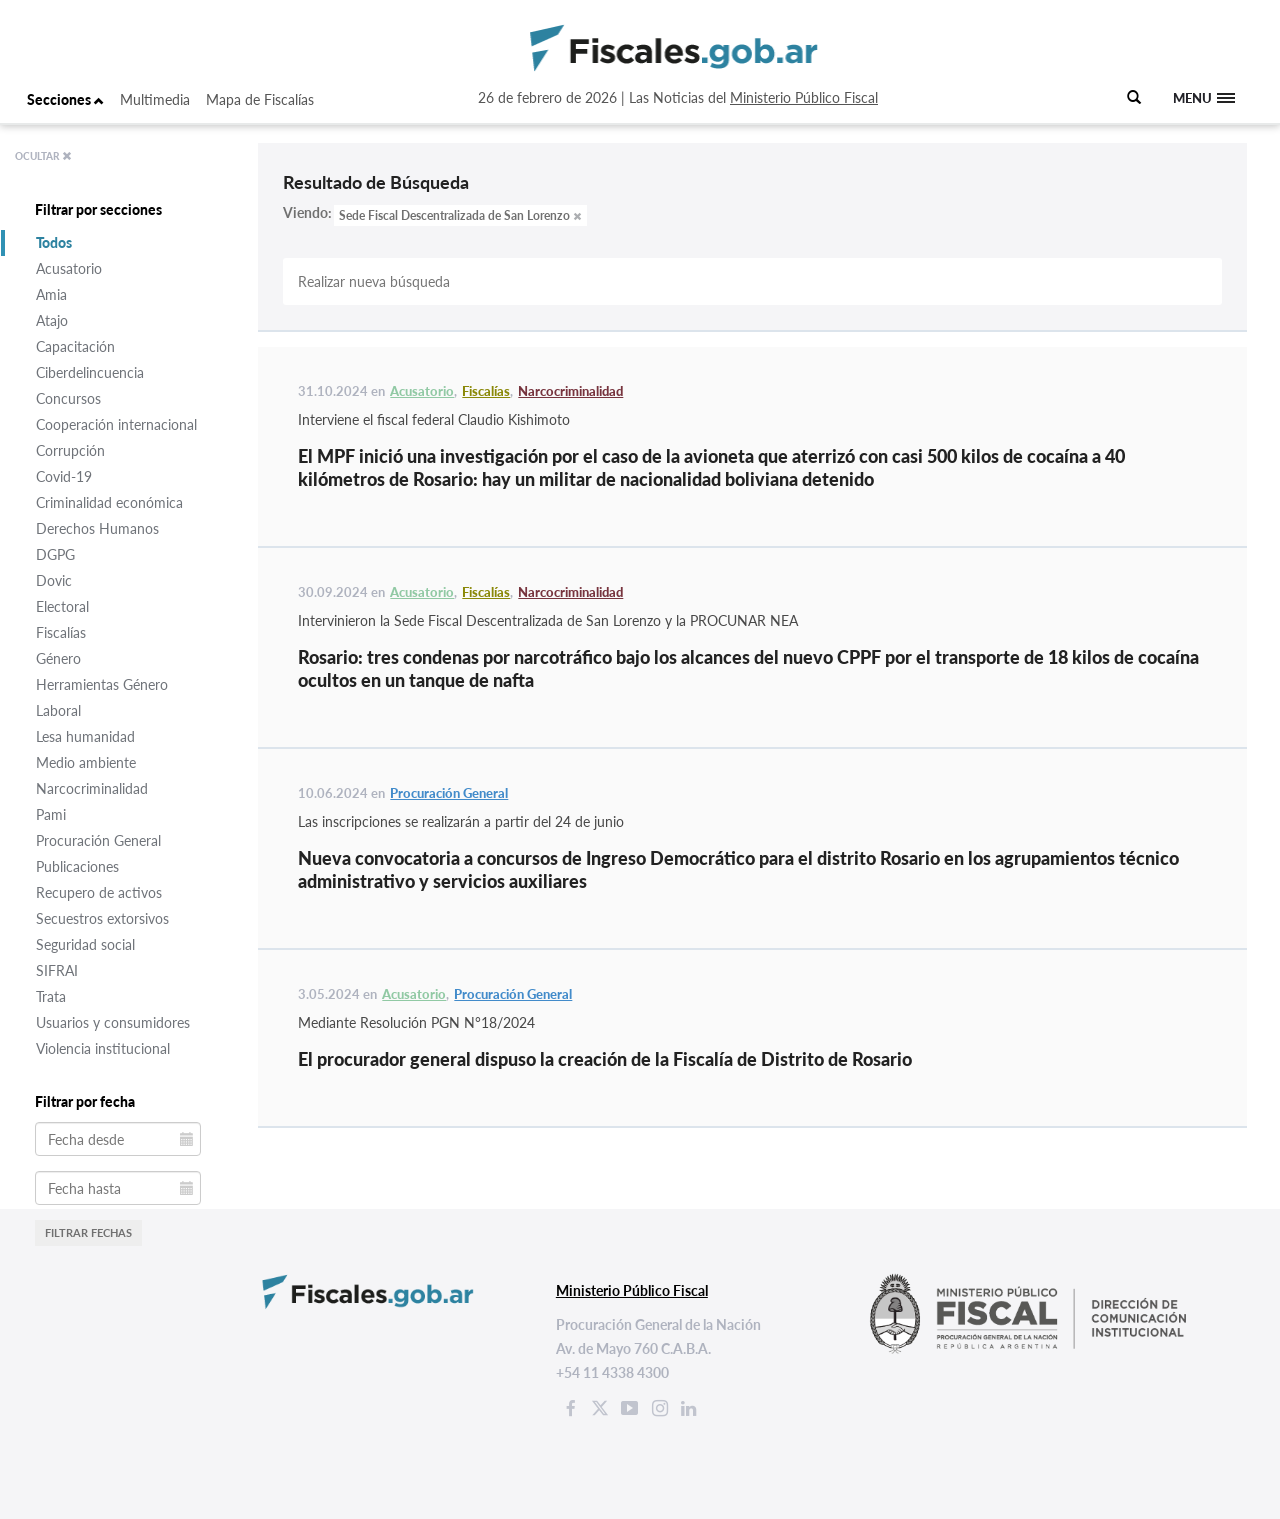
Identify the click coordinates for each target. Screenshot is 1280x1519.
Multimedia (155, 99)
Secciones (65, 99)
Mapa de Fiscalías (260, 99)
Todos (54, 242)
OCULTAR (43, 156)
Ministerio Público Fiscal (804, 97)
